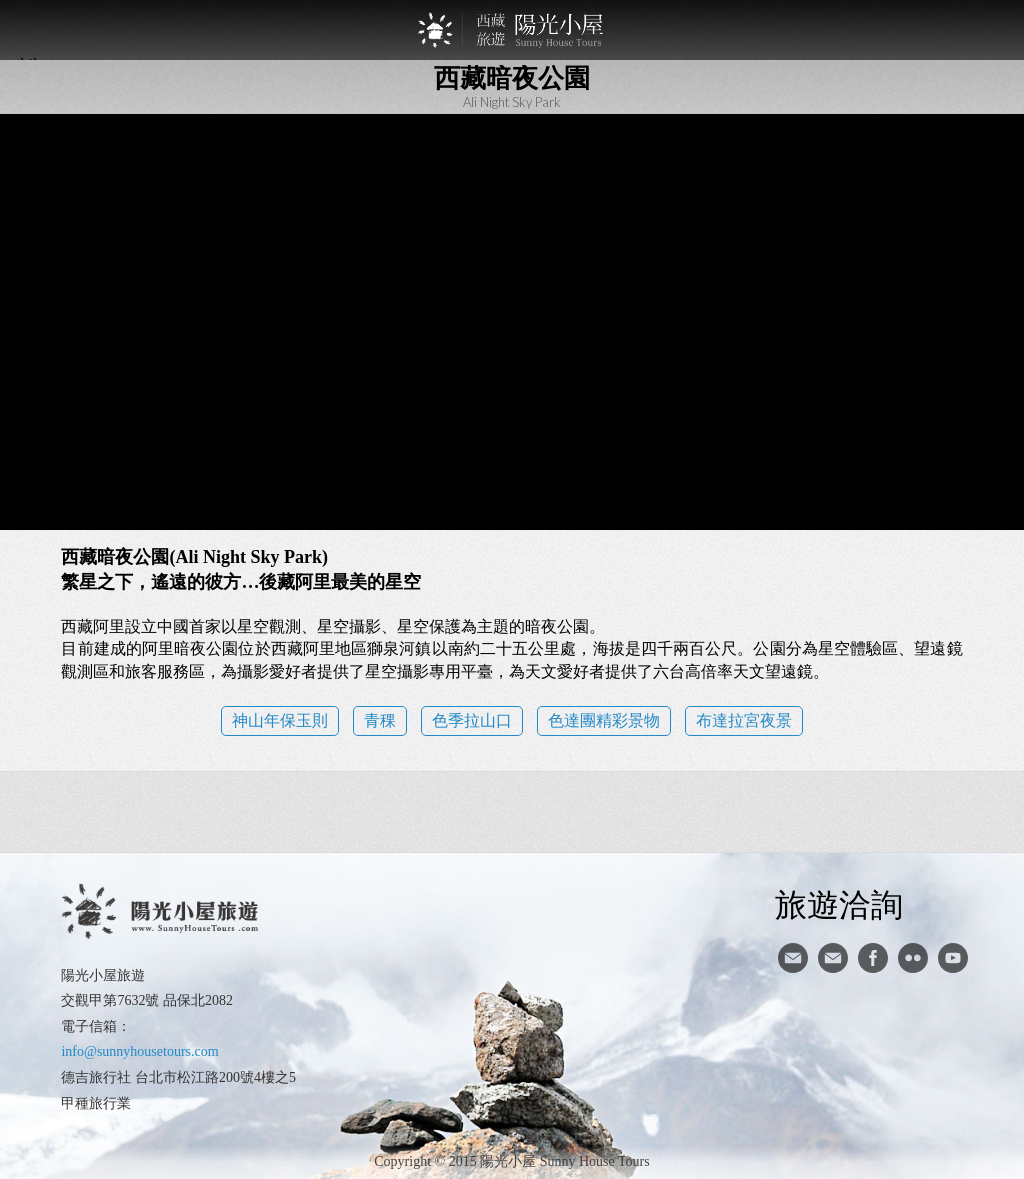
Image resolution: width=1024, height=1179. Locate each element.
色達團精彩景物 (604, 720)
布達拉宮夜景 (744, 720)
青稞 (380, 720)
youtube (953, 958)
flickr (913, 958)
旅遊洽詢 (839, 904)
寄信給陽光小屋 (793, 958)
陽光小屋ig (833, 958)
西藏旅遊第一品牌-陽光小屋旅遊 (512, 30)
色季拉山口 (472, 720)
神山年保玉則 (280, 720)
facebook (873, 958)
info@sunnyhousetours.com (139, 1051)
